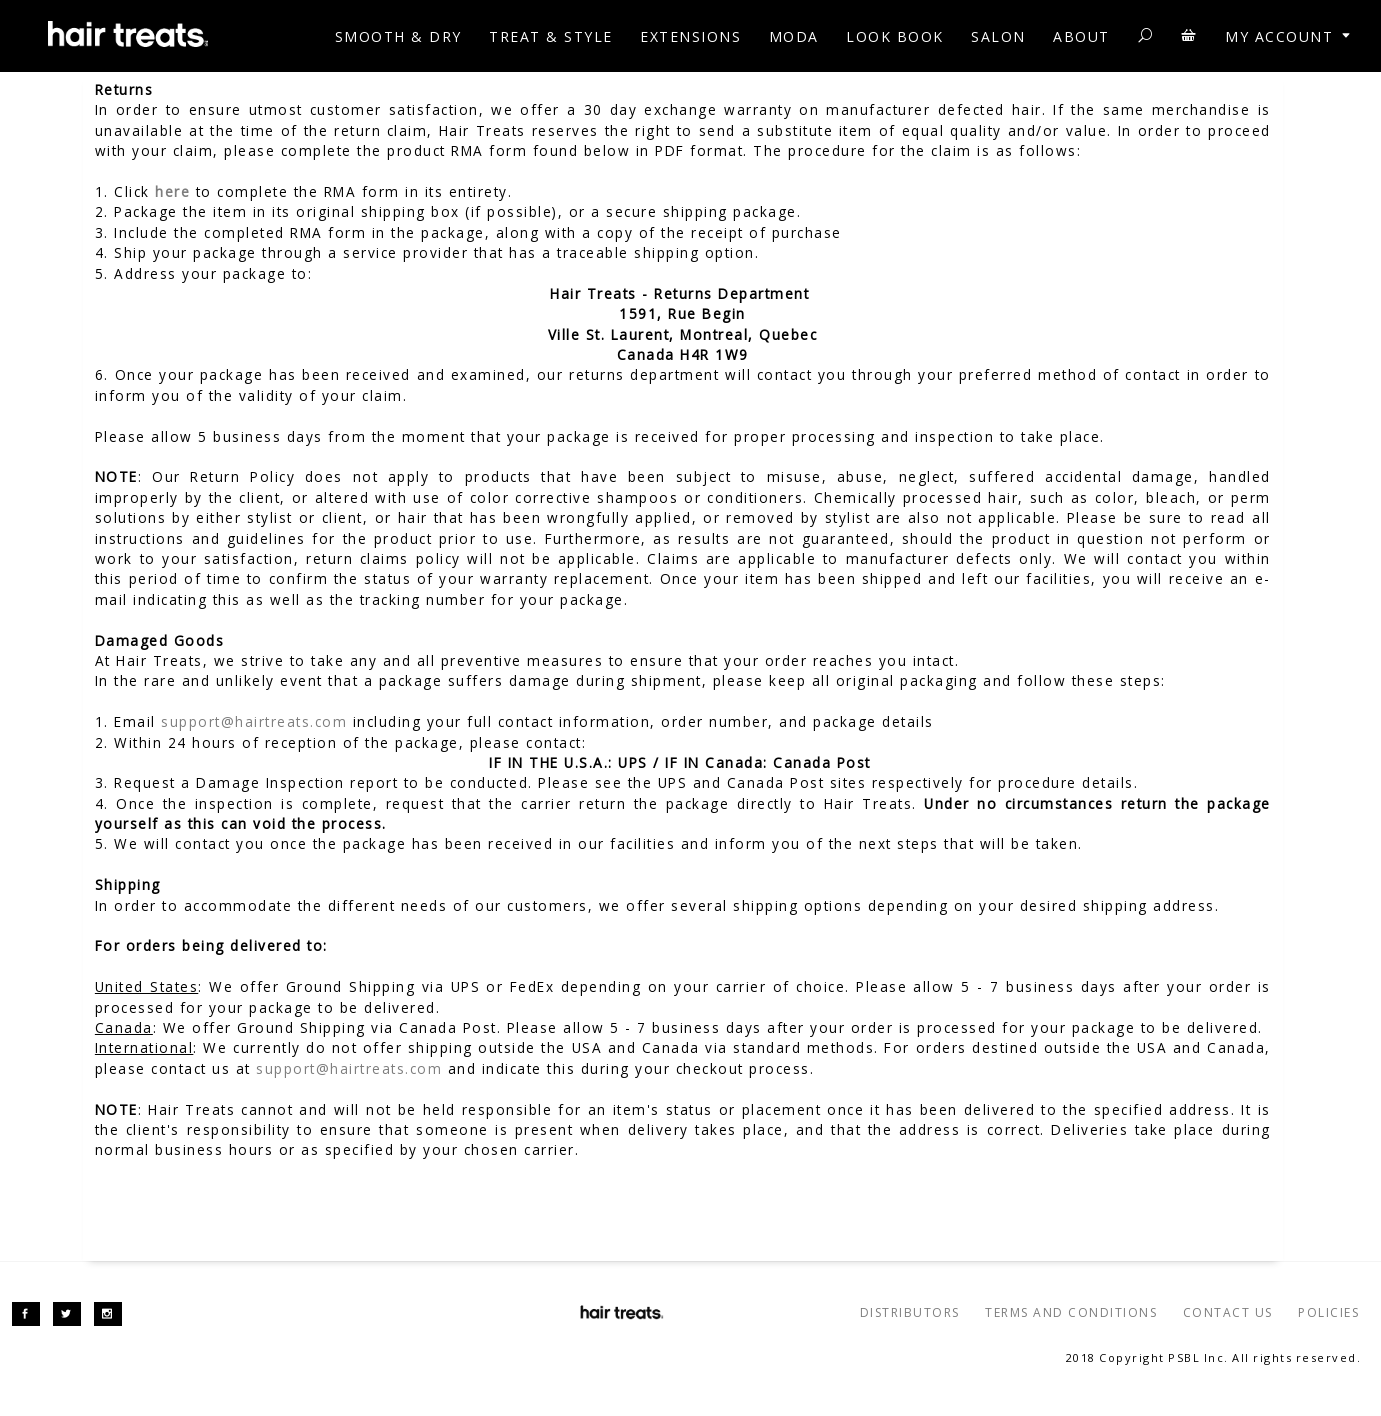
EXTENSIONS (690, 36)
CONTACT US (1228, 1312)
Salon (998, 36)
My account (1289, 36)
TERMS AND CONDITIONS (1071, 1312)
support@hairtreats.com (254, 721)
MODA (794, 36)
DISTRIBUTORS (910, 1312)
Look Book (895, 36)
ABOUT (1081, 36)
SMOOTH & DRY (398, 36)
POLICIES (1328, 1312)
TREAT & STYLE (551, 36)
